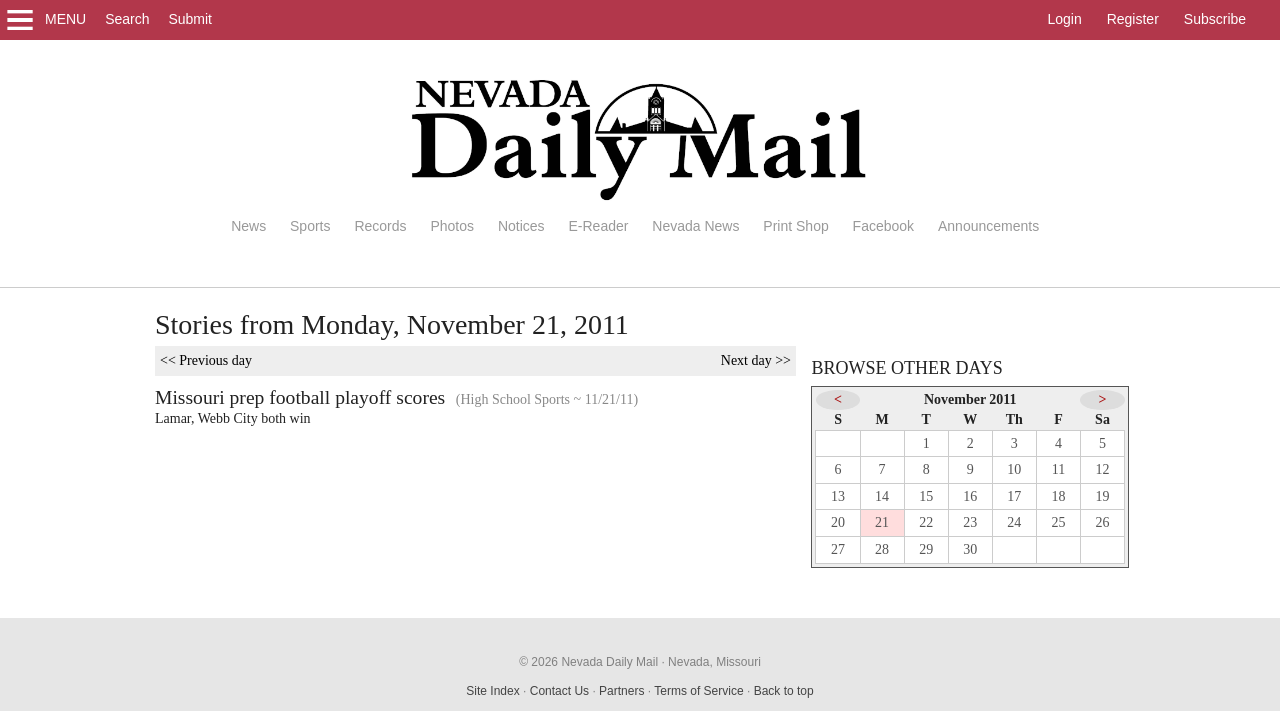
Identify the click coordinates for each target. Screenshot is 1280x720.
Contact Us (559, 691)
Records (380, 226)
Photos (452, 226)
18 (1058, 496)
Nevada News (695, 226)
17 (1014, 496)
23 (970, 522)
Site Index (492, 691)
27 (838, 549)
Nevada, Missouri (714, 662)
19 (1103, 496)
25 (1058, 522)
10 (1014, 469)
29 (926, 549)
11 (1058, 469)
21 (882, 522)
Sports (310, 226)
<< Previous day (206, 360)
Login (1064, 19)
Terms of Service (698, 691)
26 (1103, 522)
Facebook (883, 226)
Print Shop (795, 226)
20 (838, 522)
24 (1014, 522)
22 (926, 522)
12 (1103, 469)
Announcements (988, 226)
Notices (521, 226)
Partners (621, 691)
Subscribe (1215, 19)
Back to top (784, 691)
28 (882, 549)
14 (882, 496)
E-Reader (598, 226)
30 (970, 549)
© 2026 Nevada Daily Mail (588, 662)
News (248, 226)
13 (838, 496)
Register (1133, 19)
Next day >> (756, 360)
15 (926, 496)
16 (970, 496)
